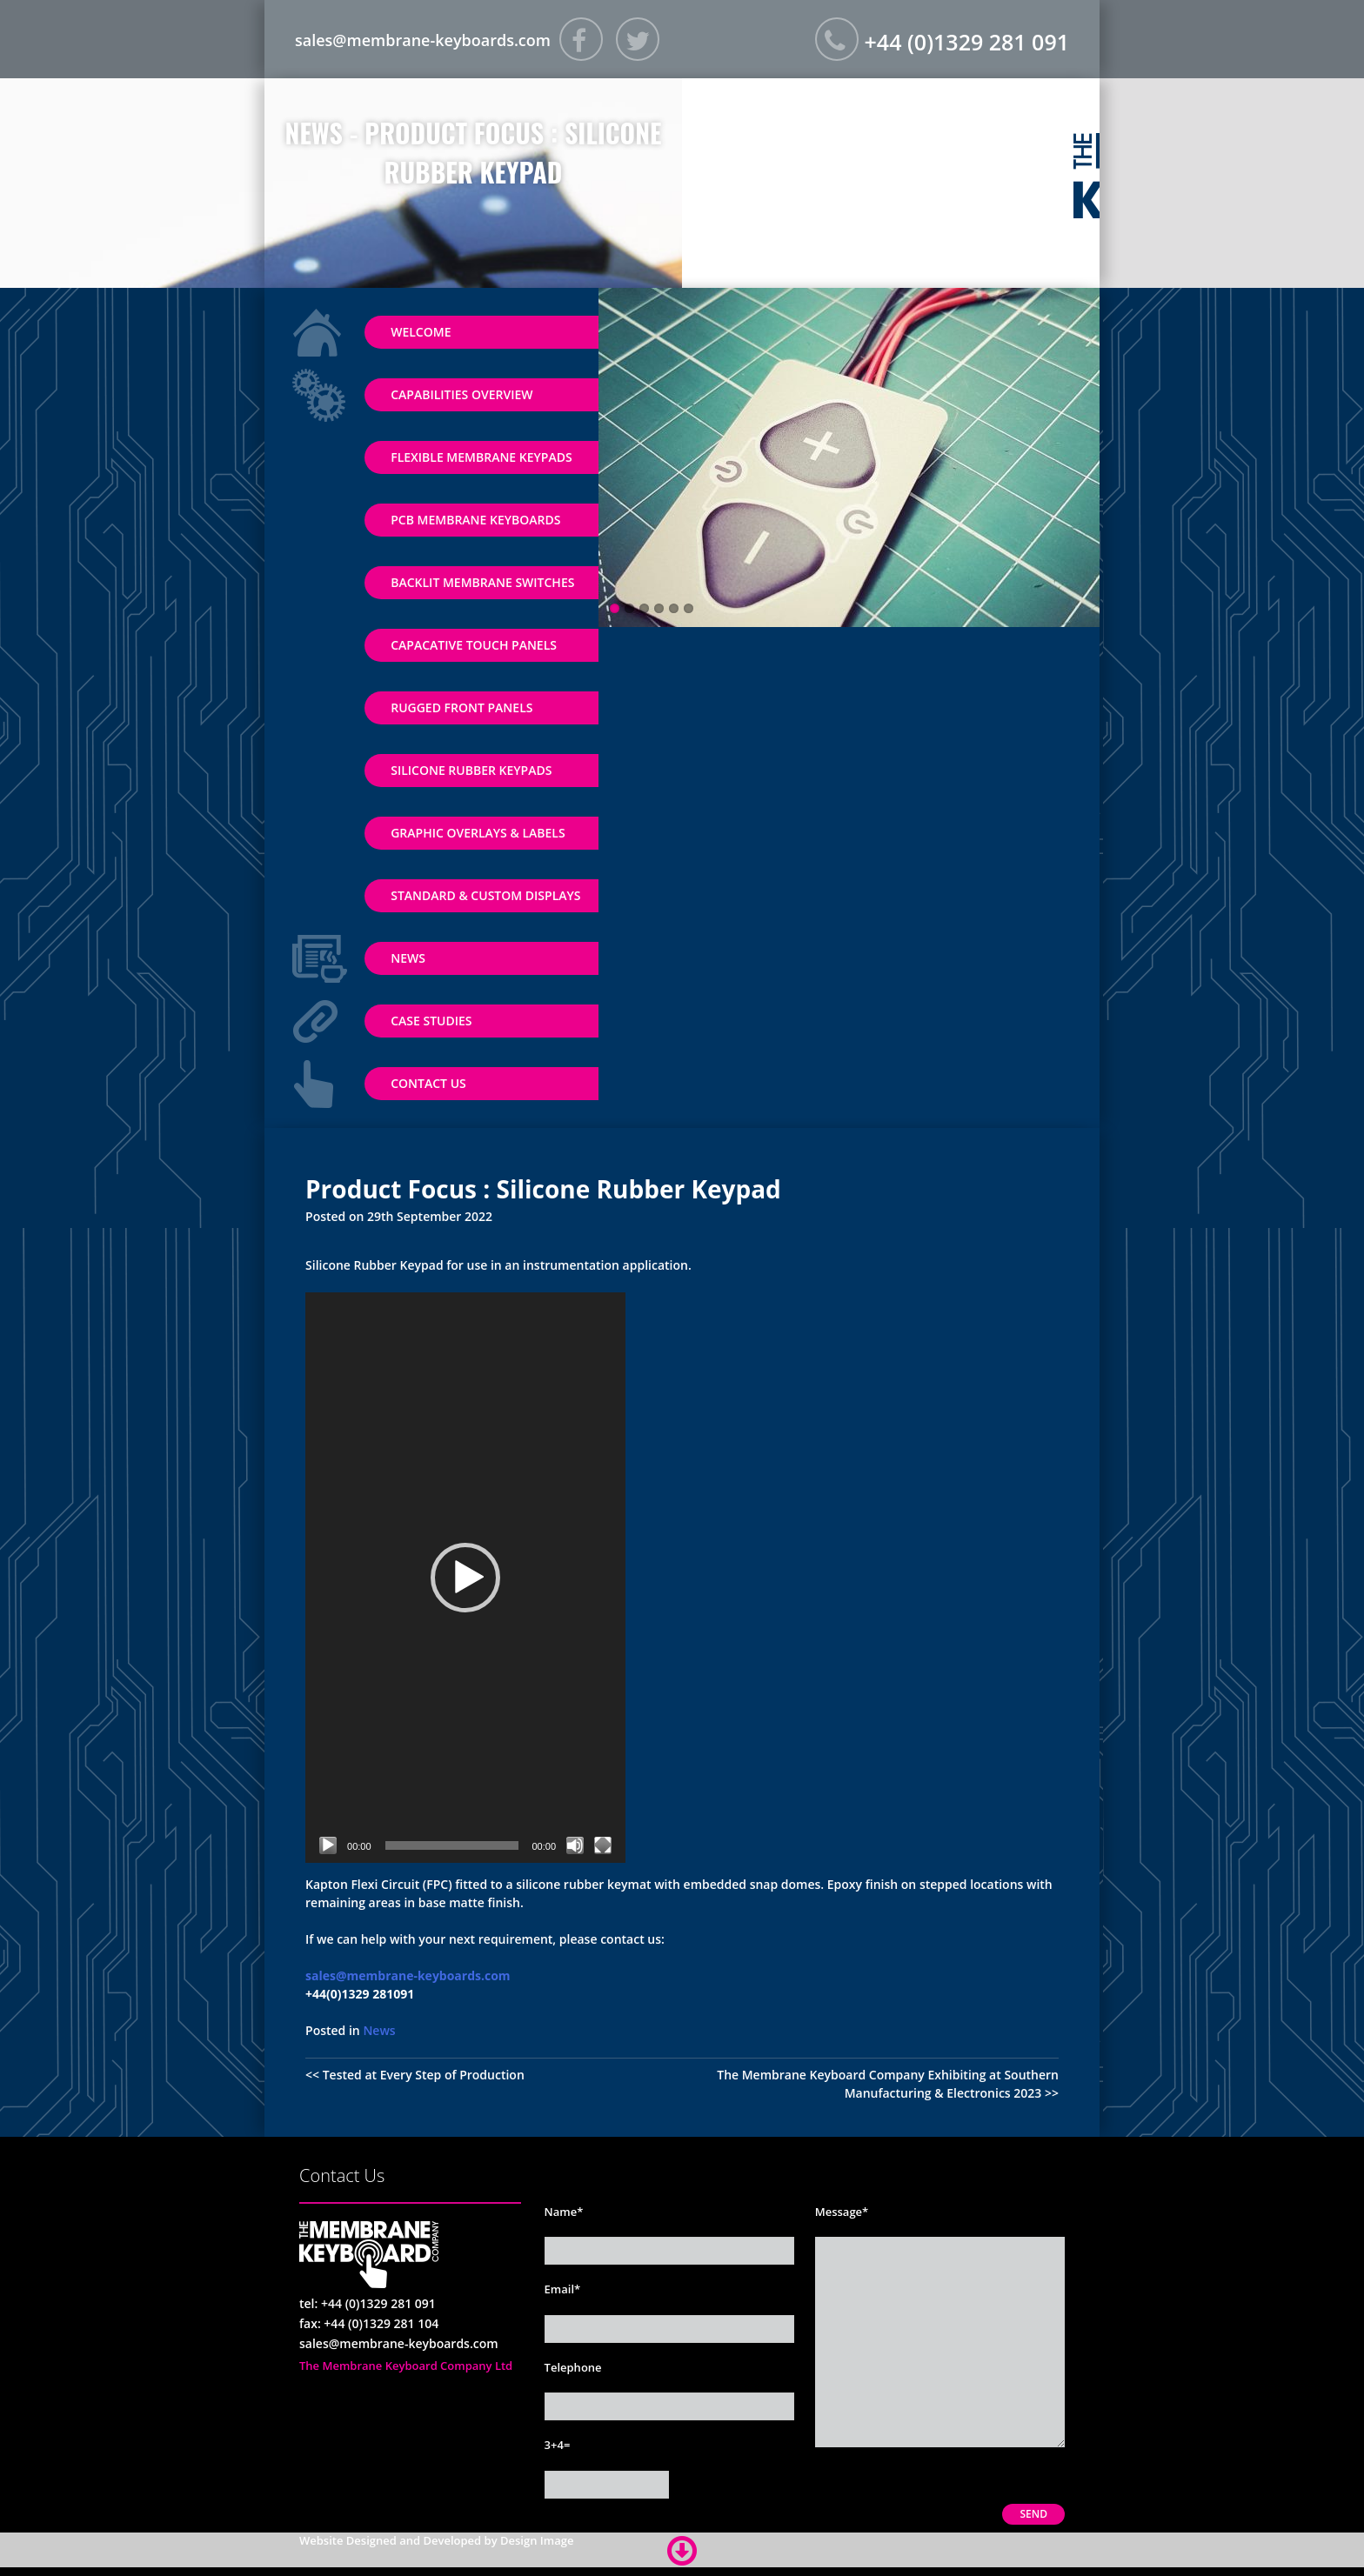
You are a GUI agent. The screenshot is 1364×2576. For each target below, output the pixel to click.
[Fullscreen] (603, 1845)
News (408, 958)
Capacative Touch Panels (474, 645)
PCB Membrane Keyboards (475, 519)
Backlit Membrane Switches (482, 582)
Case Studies (431, 1020)
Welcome (421, 332)
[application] (465, 1577)
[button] (465, 1577)
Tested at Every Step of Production (424, 2074)
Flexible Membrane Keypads (481, 457)
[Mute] (575, 1845)
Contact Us (428, 1083)
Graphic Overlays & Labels (478, 832)
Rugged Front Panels (461, 707)
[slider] (451, 1845)
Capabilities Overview (461, 394)
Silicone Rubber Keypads (471, 770)
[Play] (328, 1845)
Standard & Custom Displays (485, 895)
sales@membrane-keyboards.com (423, 40)
